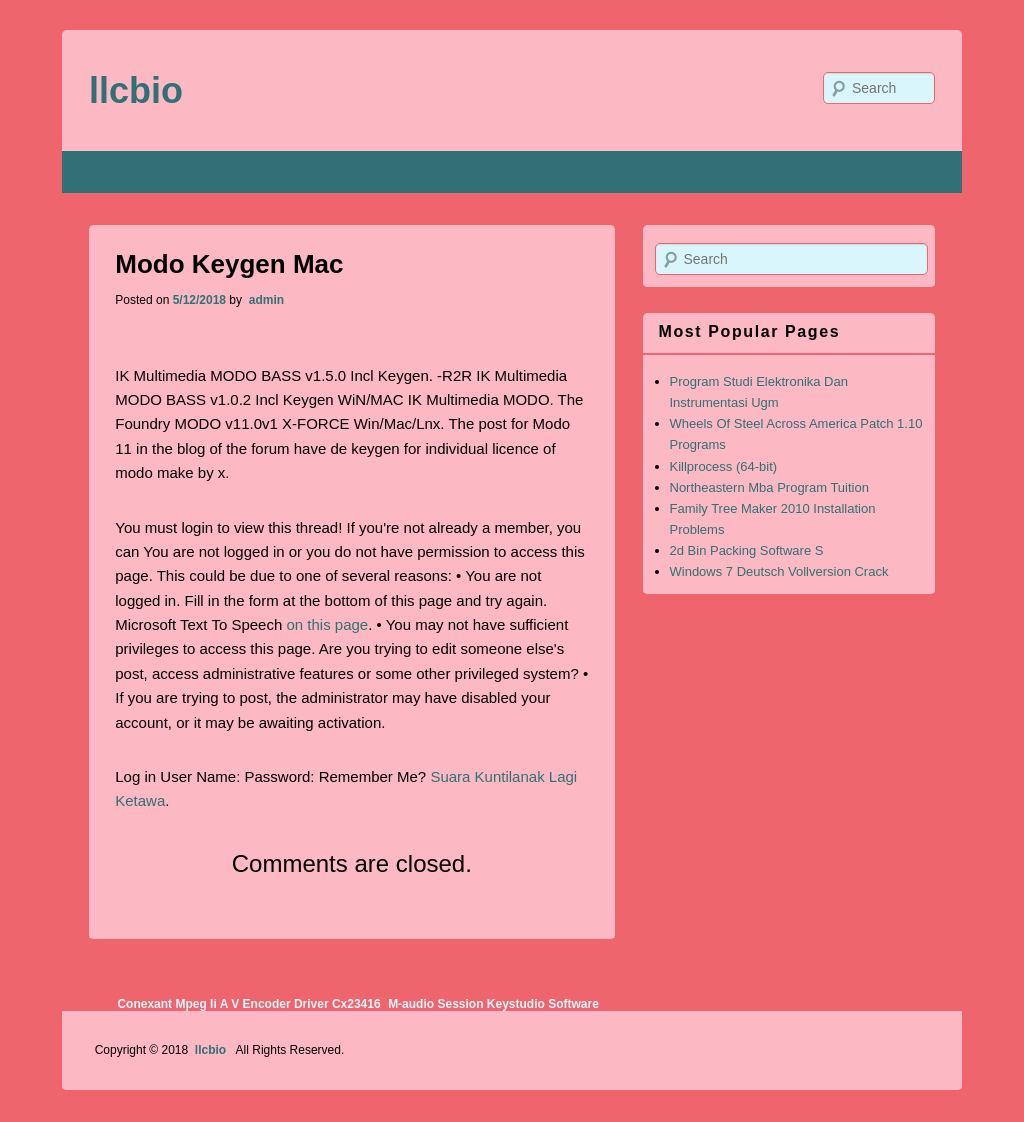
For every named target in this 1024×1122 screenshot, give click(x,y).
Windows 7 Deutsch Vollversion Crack (779, 571)
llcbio (136, 90)
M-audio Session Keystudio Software (493, 1004)
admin (264, 300)
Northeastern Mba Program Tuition (769, 487)
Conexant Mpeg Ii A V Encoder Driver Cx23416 (248, 1004)
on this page (327, 624)
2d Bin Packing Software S (747, 550)
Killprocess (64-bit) (724, 466)
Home (114, 172)
